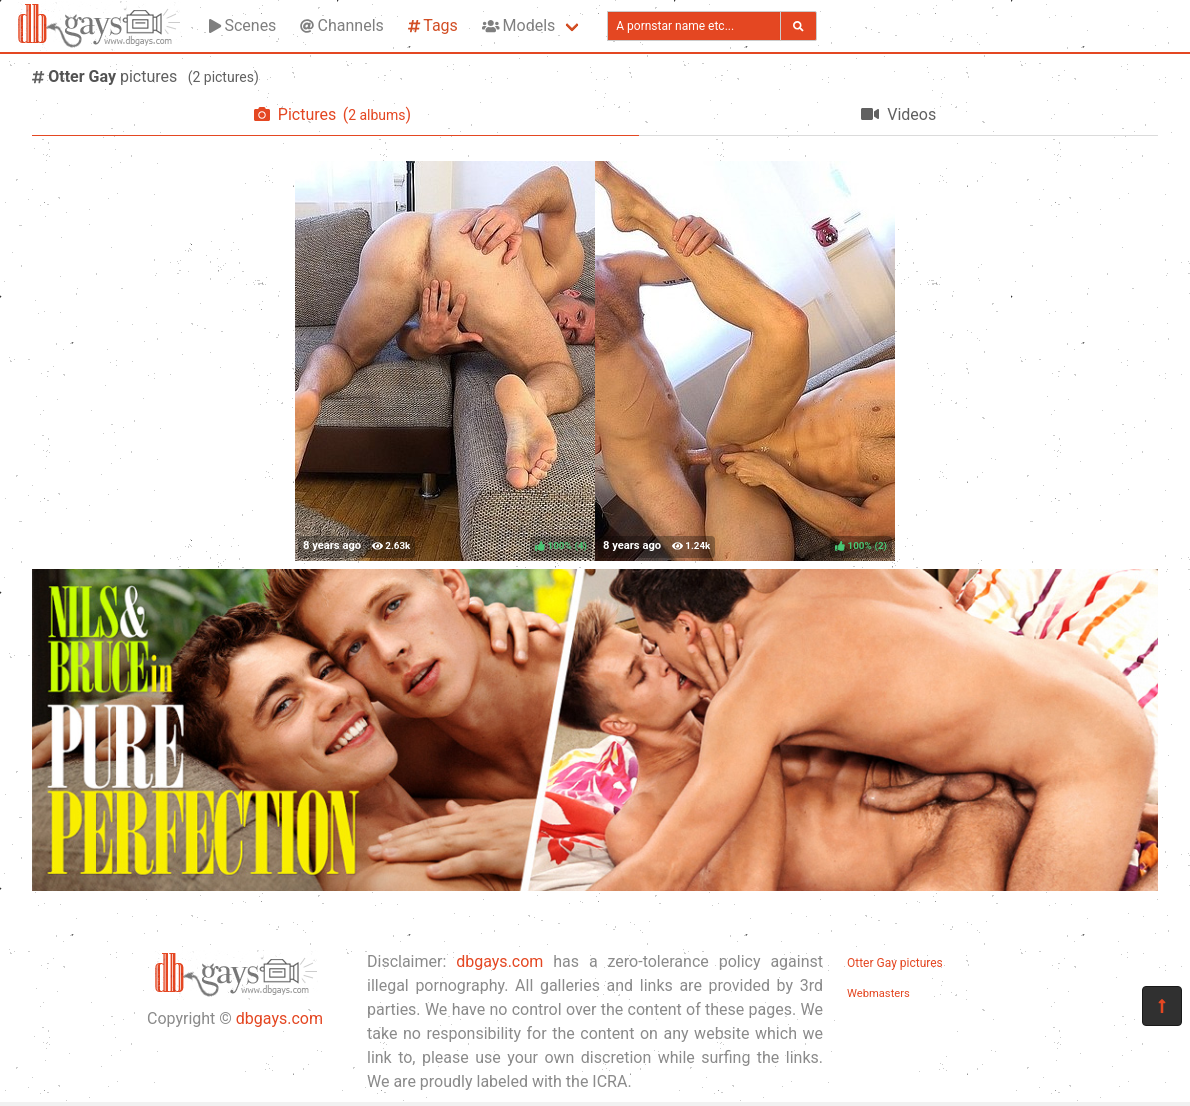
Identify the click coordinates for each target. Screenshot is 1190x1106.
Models (518, 25)
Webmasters (878, 993)
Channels (341, 25)
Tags (433, 25)
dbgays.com (279, 1018)
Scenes (242, 25)
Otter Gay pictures (895, 963)
